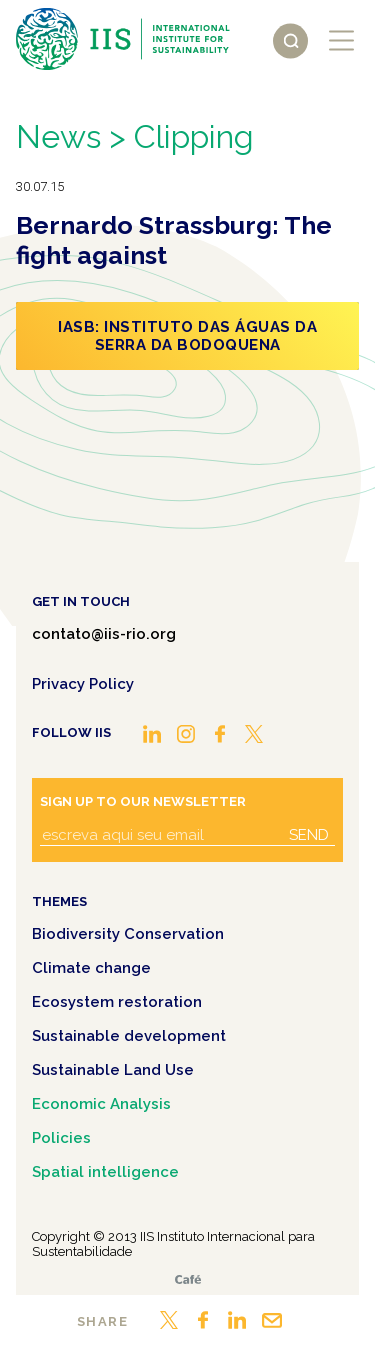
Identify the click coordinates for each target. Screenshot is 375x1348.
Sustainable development (129, 1036)
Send (309, 835)
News (58, 136)
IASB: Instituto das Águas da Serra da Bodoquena (187, 336)
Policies (61, 1138)
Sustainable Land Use (113, 1070)
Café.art (188, 1279)
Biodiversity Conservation (128, 934)
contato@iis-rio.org (104, 634)
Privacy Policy (83, 684)
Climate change (91, 968)
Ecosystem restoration (117, 1002)
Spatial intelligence (105, 1172)
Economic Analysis (101, 1104)
